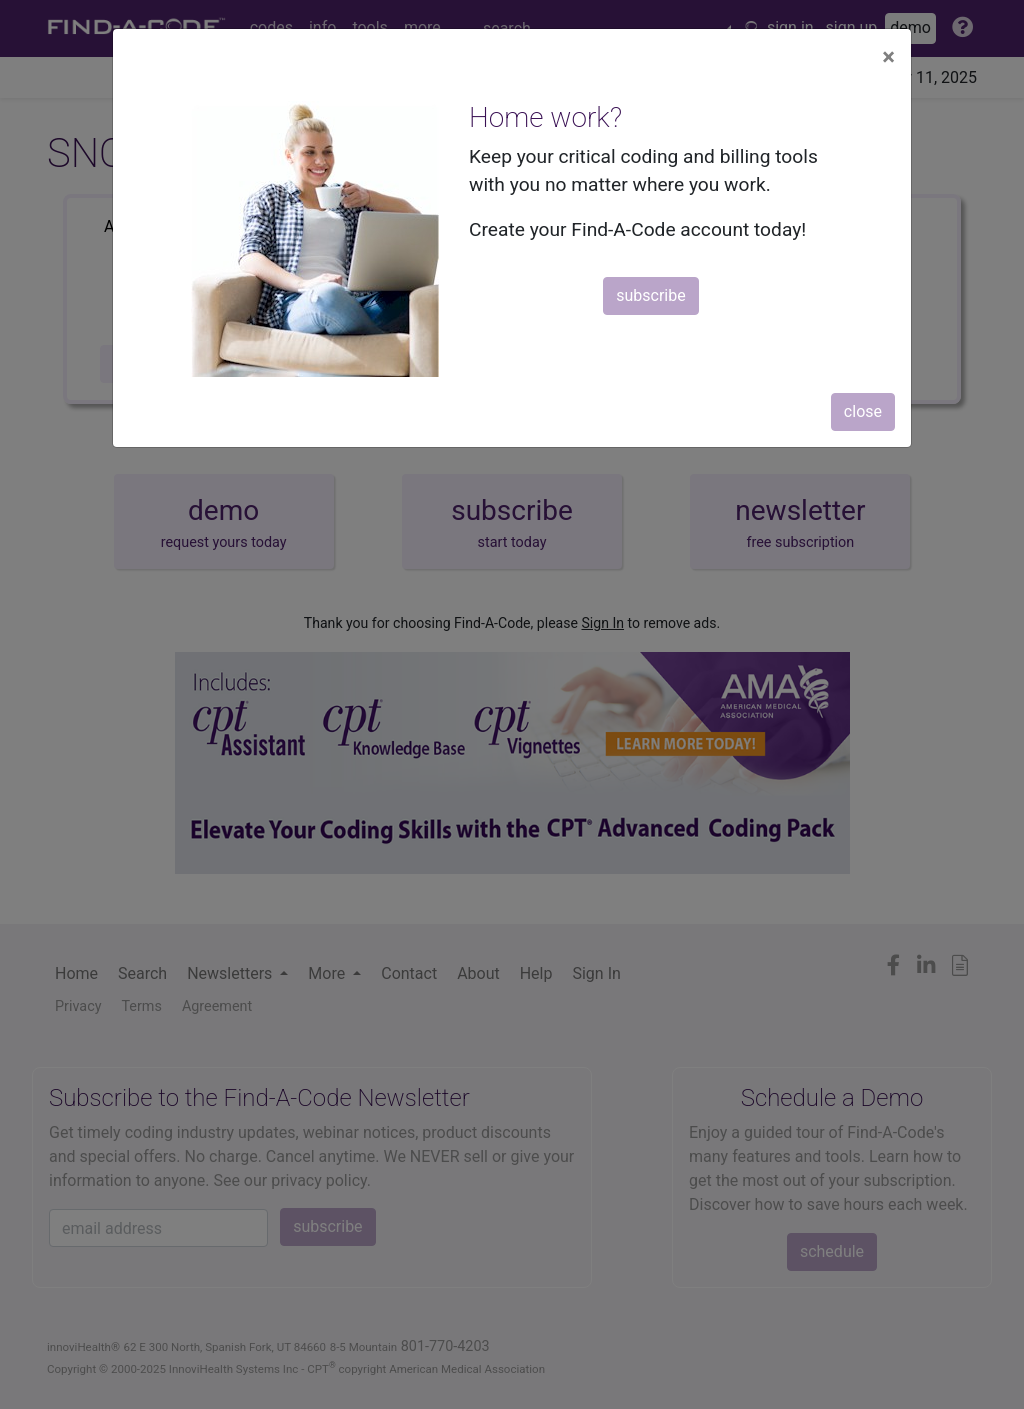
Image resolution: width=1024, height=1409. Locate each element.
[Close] (888, 57)
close (863, 411)
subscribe (650, 295)
